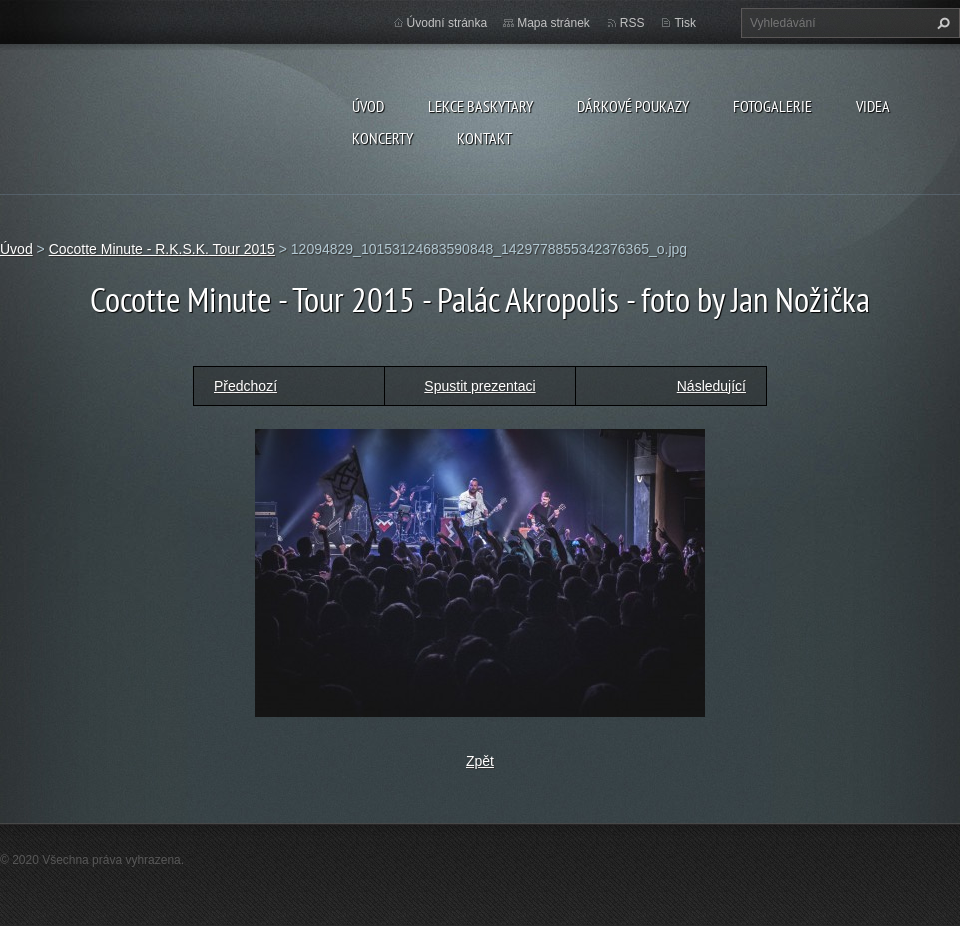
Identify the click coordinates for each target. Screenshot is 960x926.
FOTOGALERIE (772, 106)
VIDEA (873, 106)
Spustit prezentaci (479, 386)
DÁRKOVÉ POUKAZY (633, 106)
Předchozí (245, 386)
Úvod (368, 106)
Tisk (685, 23)
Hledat (941, 23)
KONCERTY (382, 138)
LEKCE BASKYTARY (480, 106)
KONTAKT (484, 138)
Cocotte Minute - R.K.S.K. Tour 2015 (162, 249)
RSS (632, 23)
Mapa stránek (553, 23)
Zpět (480, 761)
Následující (711, 386)
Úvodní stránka (447, 23)
